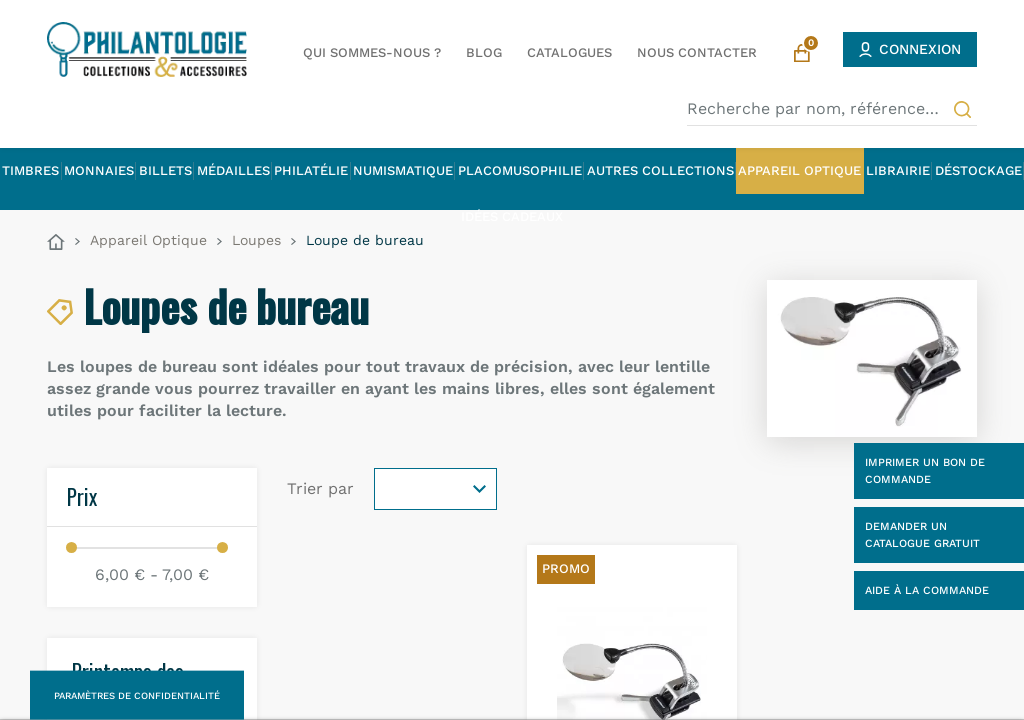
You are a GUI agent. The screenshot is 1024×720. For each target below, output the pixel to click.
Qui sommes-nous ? (372, 52)
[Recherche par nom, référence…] (832, 109)
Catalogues (569, 52)
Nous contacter (697, 52)
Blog (484, 52)
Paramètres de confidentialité (137, 695)
